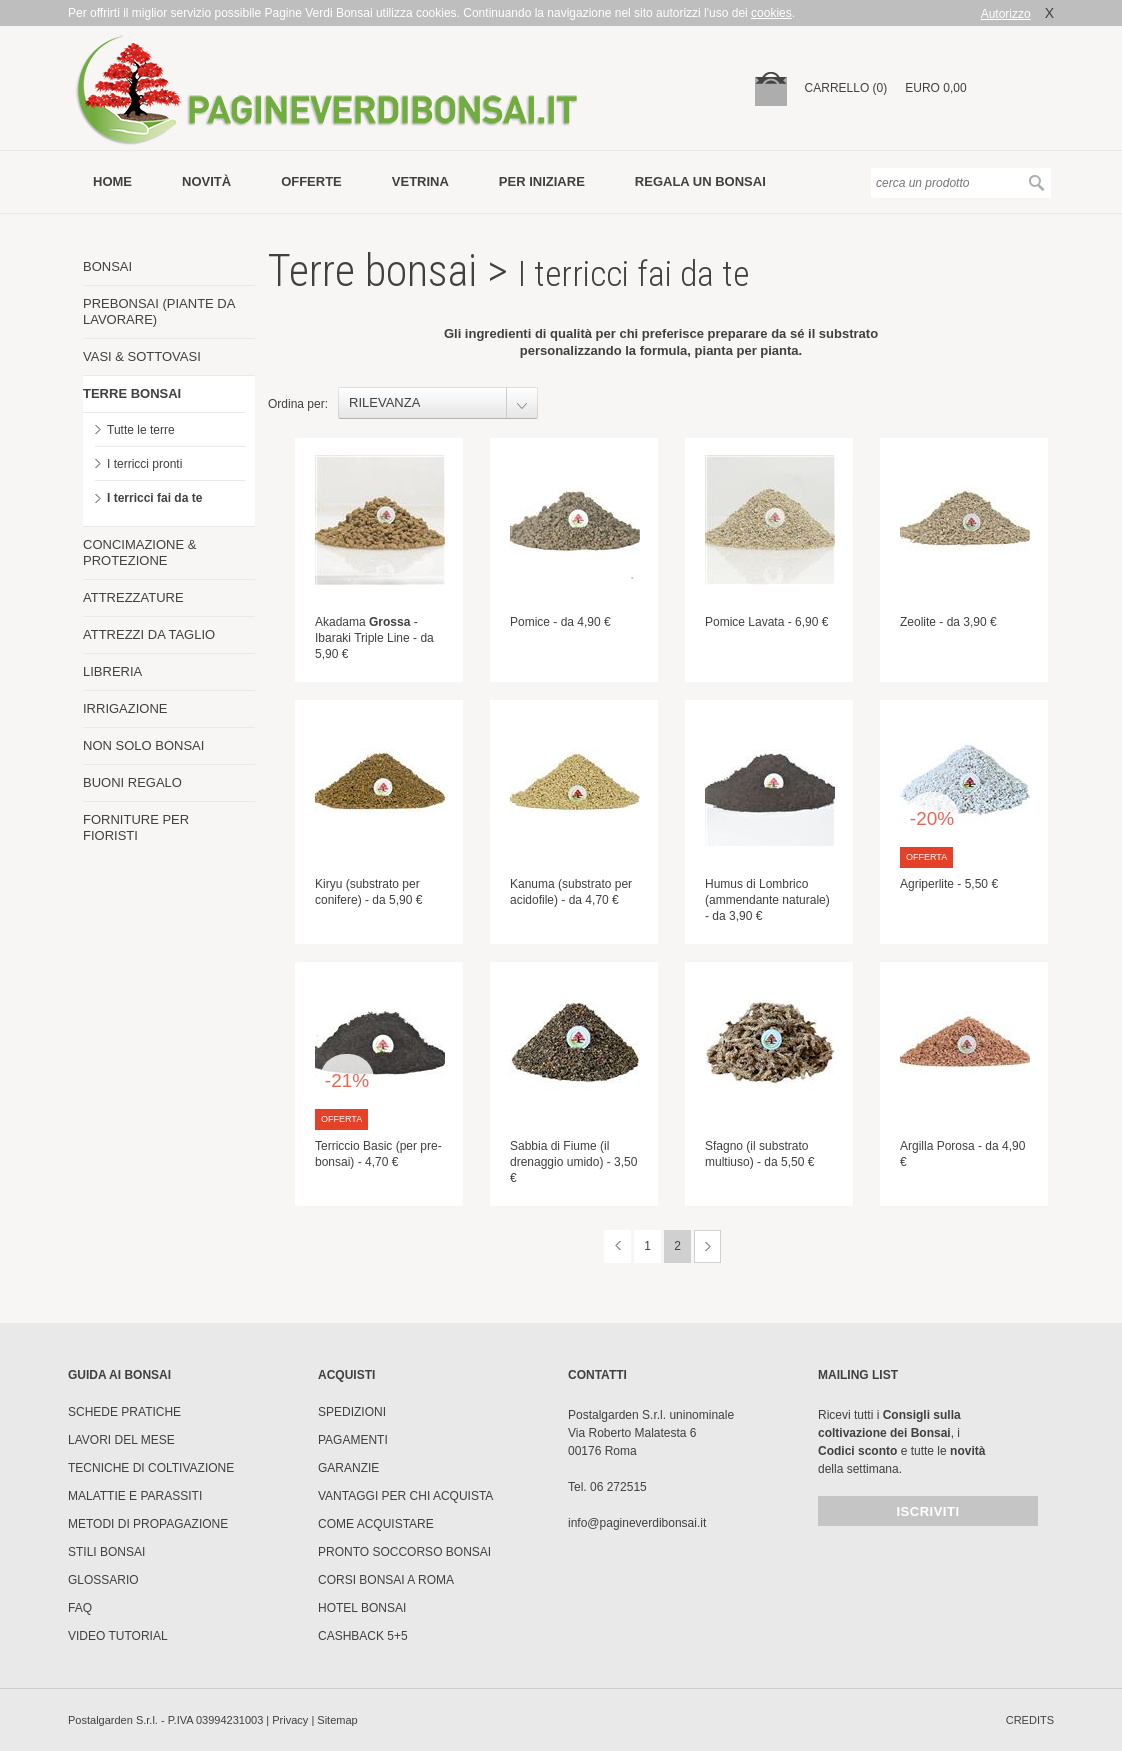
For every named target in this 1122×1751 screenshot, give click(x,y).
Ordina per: (298, 404)
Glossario (103, 1580)
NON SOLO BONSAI (143, 745)
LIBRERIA (112, 671)
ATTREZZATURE (133, 597)
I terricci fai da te (154, 498)
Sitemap (337, 1720)
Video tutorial (118, 1636)
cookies (771, 13)
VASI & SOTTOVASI (142, 356)
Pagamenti (353, 1440)
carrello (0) (846, 88)
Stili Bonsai (106, 1552)
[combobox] (438, 403)
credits (1030, 1720)
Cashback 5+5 (363, 1636)
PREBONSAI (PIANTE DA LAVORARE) (159, 311)
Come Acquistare (376, 1524)
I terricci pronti (144, 464)
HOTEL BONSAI (362, 1608)
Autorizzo (1006, 14)
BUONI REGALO (132, 782)
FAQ (80, 1608)
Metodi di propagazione (148, 1524)
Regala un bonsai (700, 181)
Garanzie (348, 1468)
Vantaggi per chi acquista (405, 1496)
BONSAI (107, 266)
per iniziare (542, 181)
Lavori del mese (121, 1440)
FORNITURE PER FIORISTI (136, 827)
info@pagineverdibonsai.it (637, 1523)
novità (206, 181)
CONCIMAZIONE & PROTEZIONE (139, 552)
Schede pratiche (124, 1412)
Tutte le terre (141, 430)
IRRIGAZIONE (125, 708)
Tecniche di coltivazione (151, 1468)
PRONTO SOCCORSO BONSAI (404, 1552)
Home (112, 181)
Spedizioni (352, 1412)
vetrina (420, 181)
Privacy (290, 1720)
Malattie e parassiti (135, 1496)
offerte (311, 181)
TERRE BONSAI (132, 393)
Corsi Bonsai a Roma (386, 1580)
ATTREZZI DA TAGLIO (149, 634)
